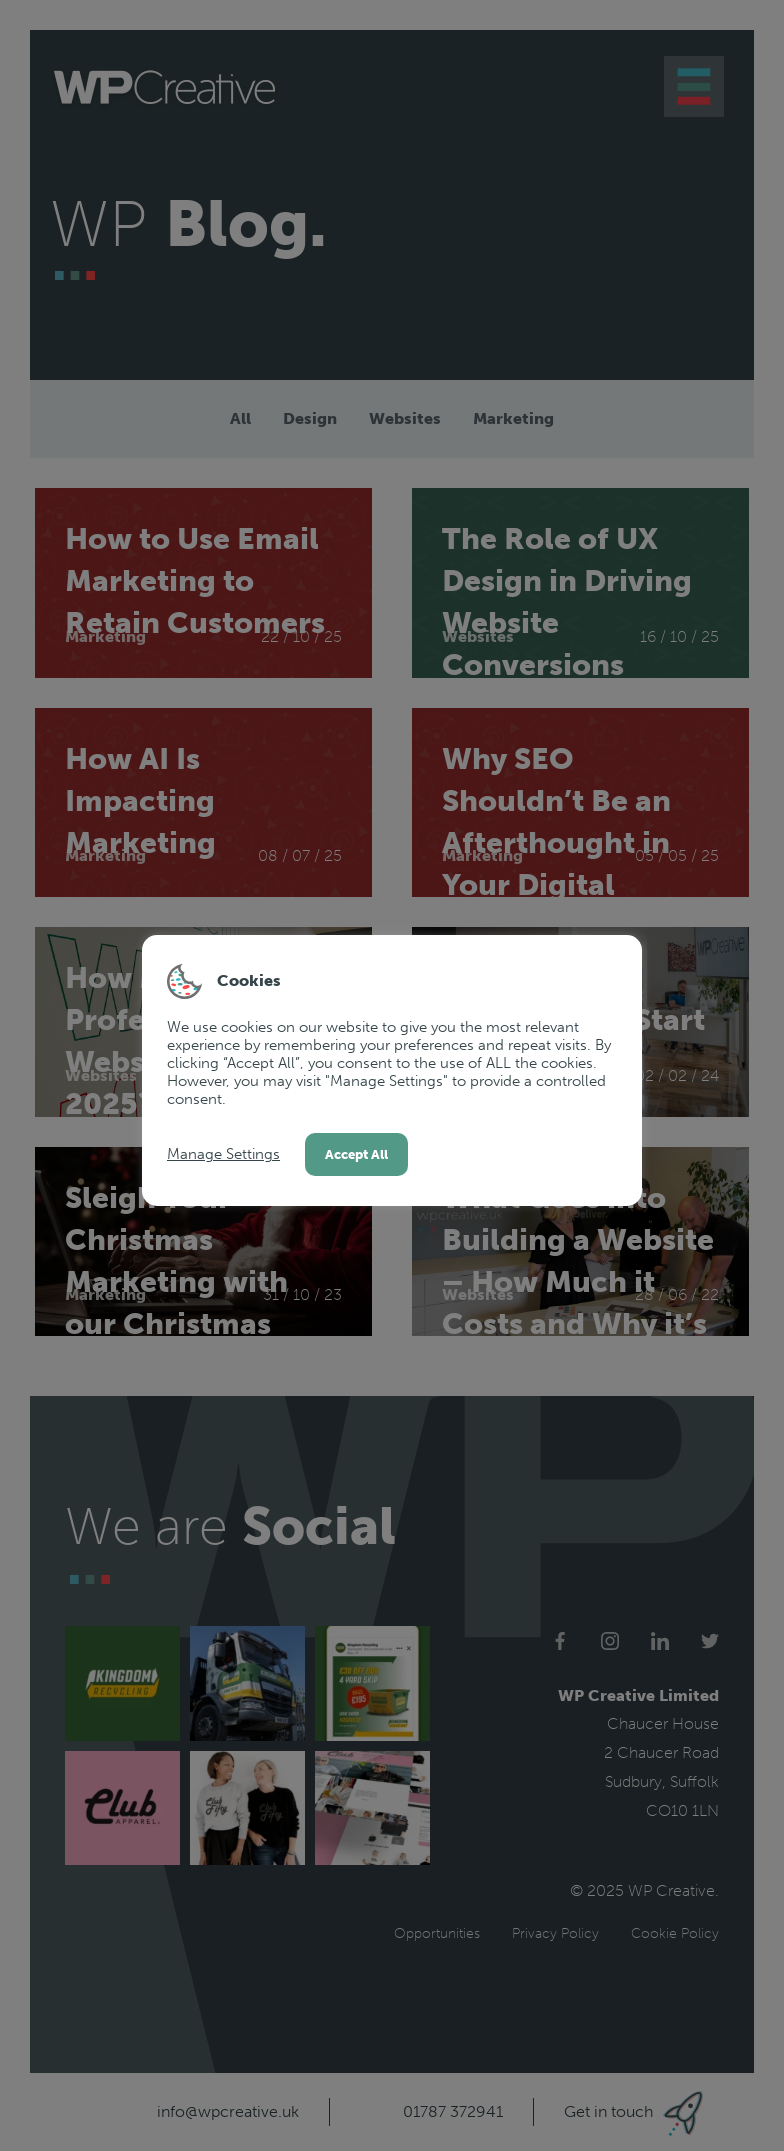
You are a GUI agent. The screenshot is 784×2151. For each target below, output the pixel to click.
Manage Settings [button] (223, 1154)
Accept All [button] (356, 1154)
